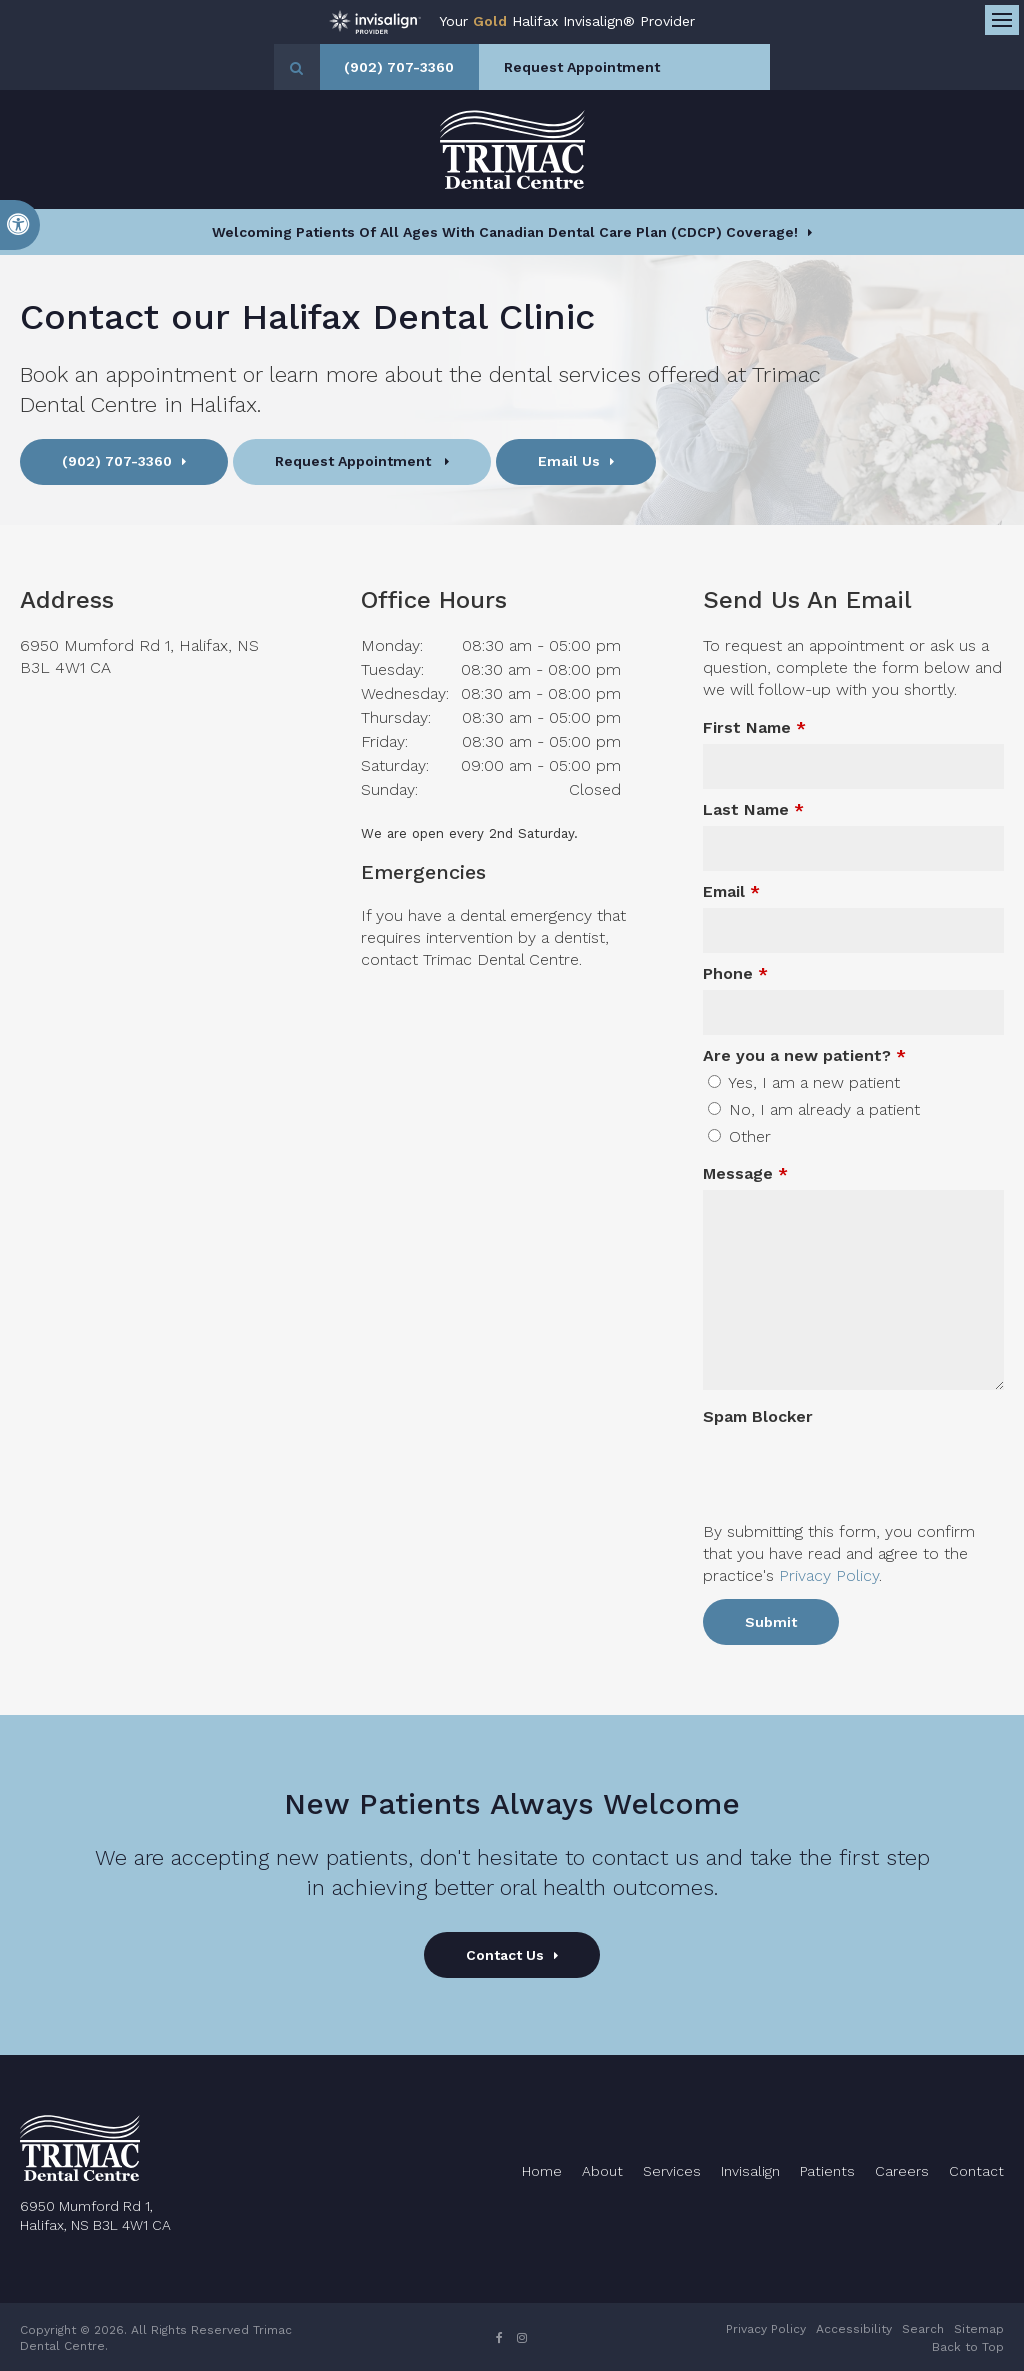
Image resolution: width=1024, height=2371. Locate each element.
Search (923, 2329)
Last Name (753, 809)
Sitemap (979, 2329)
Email (731, 891)
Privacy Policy (829, 1575)
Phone (735, 973)
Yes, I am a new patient (804, 1082)
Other (739, 1136)
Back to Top (968, 2347)
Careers (902, 2171)
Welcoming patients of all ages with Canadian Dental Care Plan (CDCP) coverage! (505, 232)
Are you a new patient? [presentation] (804, 1055)
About (602, 2171)
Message (745, 1173)
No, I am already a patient (814, 1109)
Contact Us (505, 1955)
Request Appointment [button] (627, 67)
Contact (976, 2171)
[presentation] (820, 1463)
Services (672, 2171)
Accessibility (854, 2329)
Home (542, 2171)
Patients (827, 2171)
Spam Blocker (758, 1416)
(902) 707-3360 (440, 67)
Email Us (569, 461)
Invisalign (750, 2171)
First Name (754, 727)
